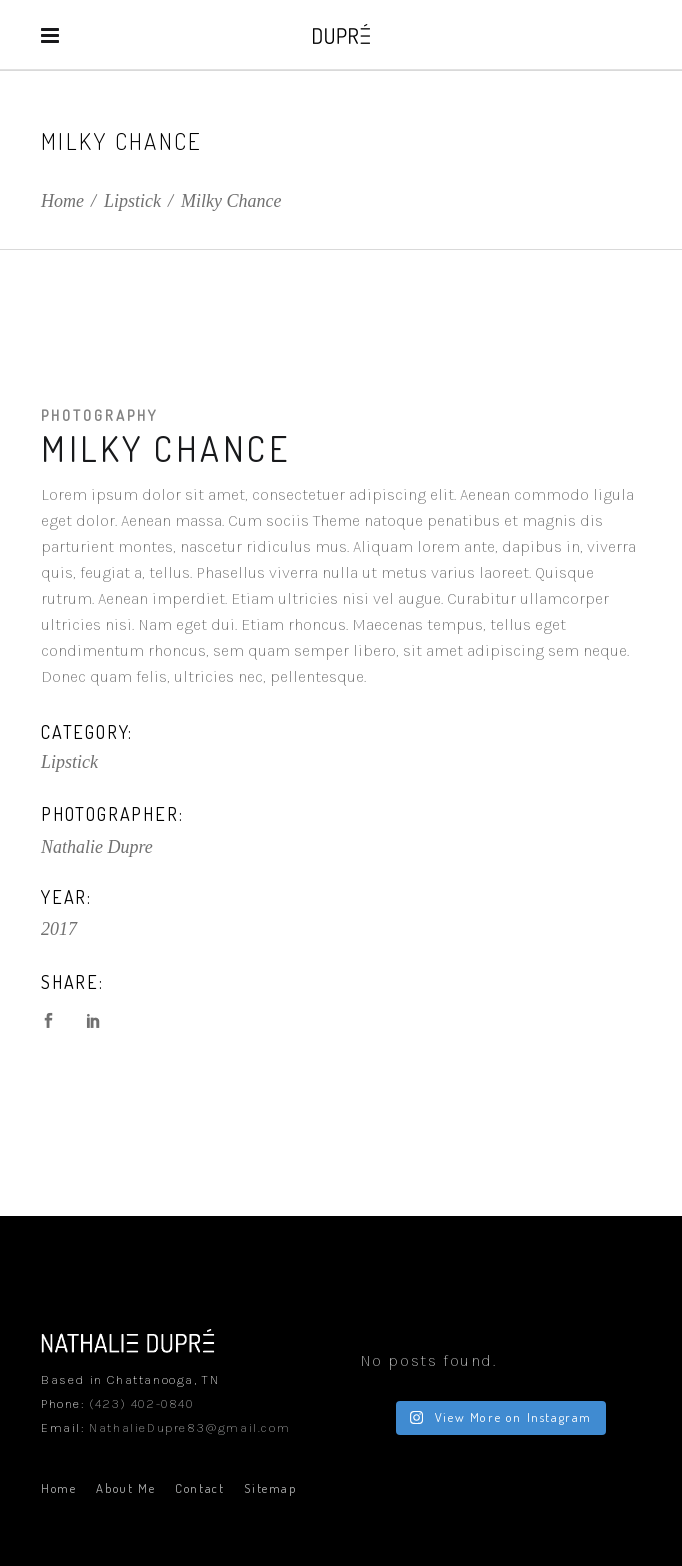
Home (62, 201)
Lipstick (132, 201)
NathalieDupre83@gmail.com (189, 1427)
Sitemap (270, 1488)
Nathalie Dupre (97, 847)
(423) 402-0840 (141, 1403)
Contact (199, 1488)
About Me (125, 1488)
